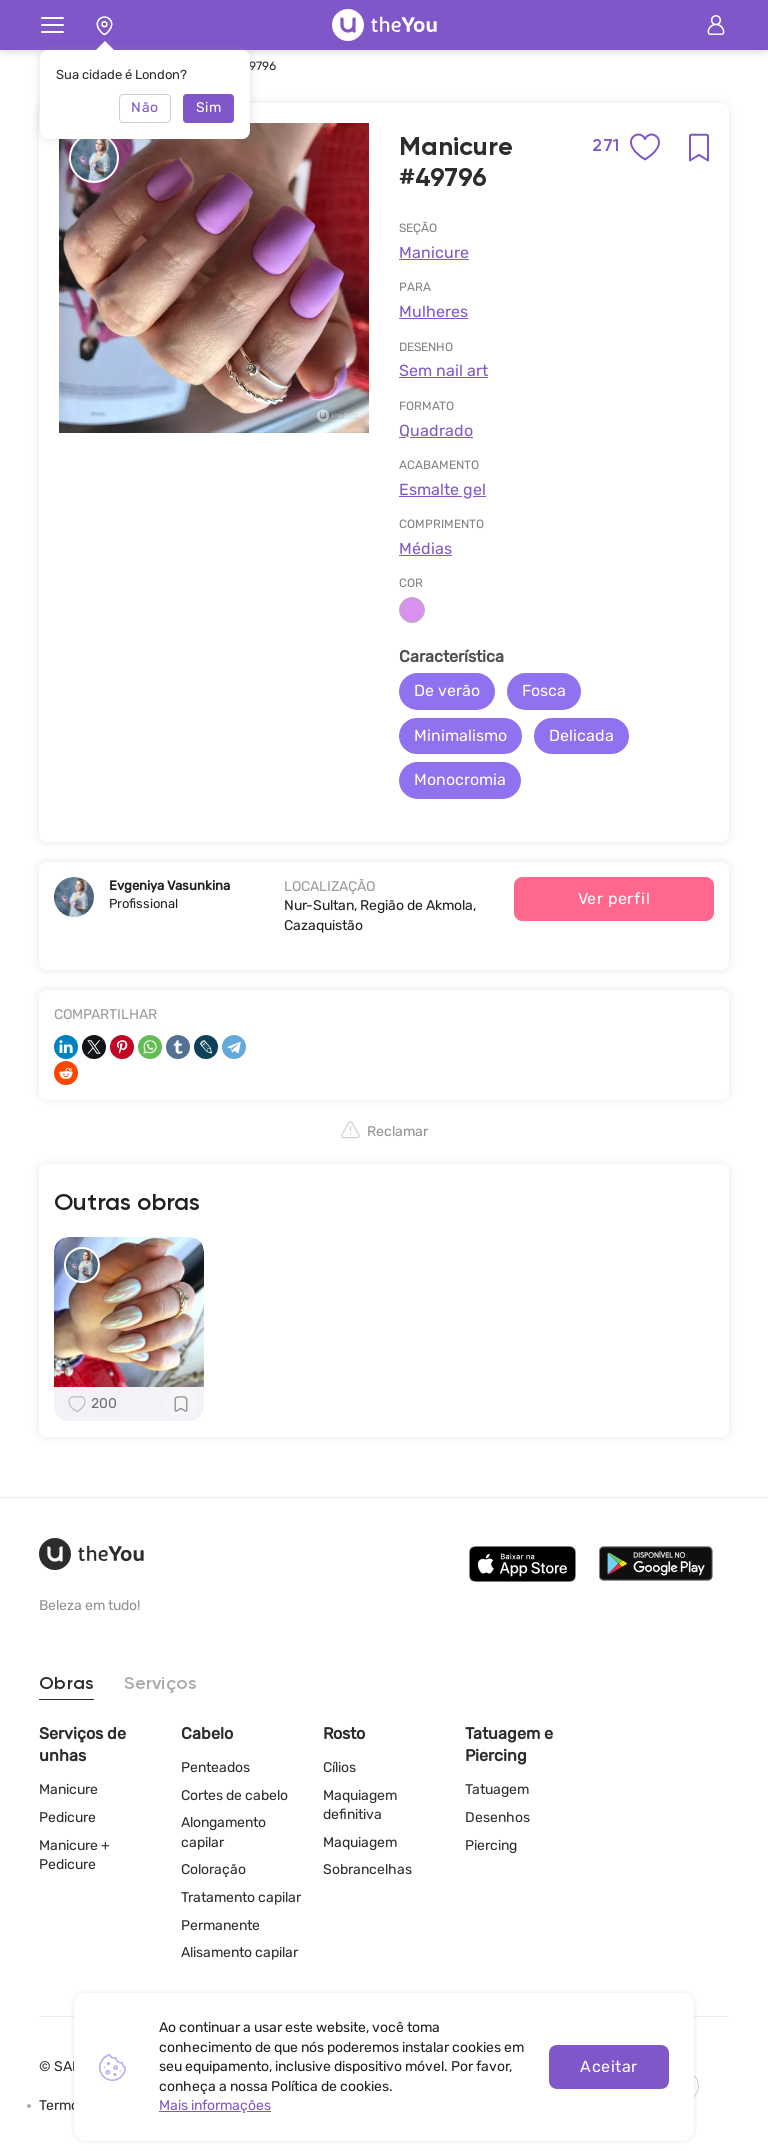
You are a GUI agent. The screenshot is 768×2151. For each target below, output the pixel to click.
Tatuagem (497, 1789)
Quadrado (436, 430)
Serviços (160, 1684)
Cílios (339, 1767)
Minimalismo (460, 735)
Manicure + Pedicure (74, 1855)
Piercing (491, 1845)
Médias (425, 548)
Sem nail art (443, 370)
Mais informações (215, 2105)
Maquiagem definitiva (360, 1805)
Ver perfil (614, 898)
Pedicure (67, 1817)
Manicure (434, 252)
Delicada (581, 735)
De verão (447, 690)
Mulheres (433, 311)
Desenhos (497, 1817)
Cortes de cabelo (234, 1795)
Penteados (215, 1767)
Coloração (213, 1869)
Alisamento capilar (239, 1952)
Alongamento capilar (223, 1832)
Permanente (220, 1925)
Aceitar (608, 2066)
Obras (66, 1684)
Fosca (544, 690)
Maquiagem (360, 1842)
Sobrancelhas (367, 1869)
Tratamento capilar (241, 1897)
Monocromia (460, 779)
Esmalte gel (442, 489)
